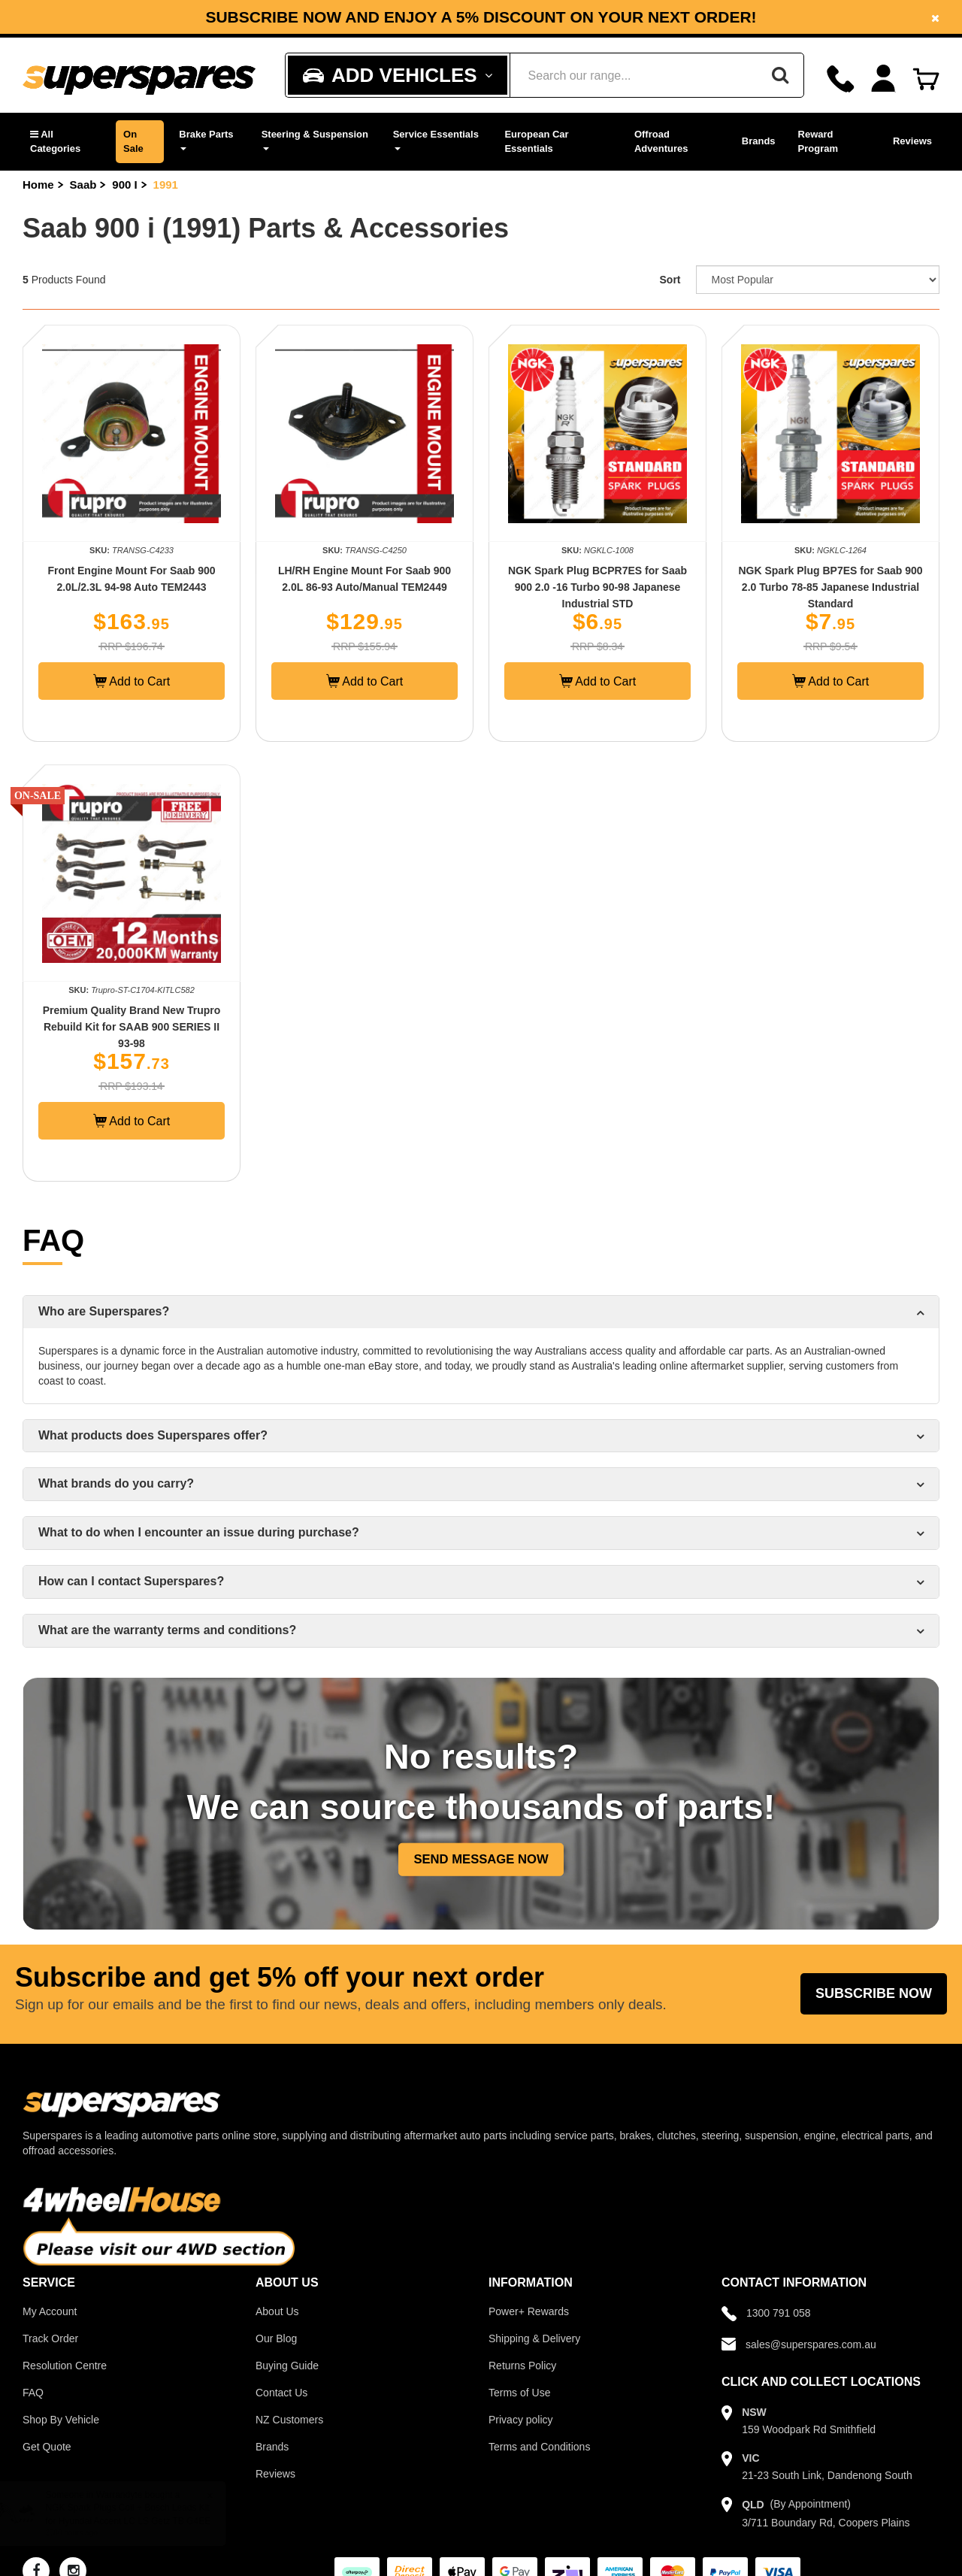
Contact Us (281, 2393)
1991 (165, 184)
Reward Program (818, 141)
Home (38, 184)
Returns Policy (522, 2366)
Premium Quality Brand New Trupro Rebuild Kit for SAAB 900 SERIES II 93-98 (132, 1026)
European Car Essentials (536, 141)
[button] (65, 141)
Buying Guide (287, 2366)
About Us (277, 2311)
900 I (124, 184)
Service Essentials (436, 139)
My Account (50, 2311)
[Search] (780, 75)
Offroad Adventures (661, 141)
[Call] (841, 78)
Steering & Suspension (315, 139)
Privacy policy (521, 2420)
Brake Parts (206, 139)
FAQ (33, 2393)
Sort (670, 280)
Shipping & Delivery (534, 2338)
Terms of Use (519, 2393)
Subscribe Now (873, 1993)
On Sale (133, 141)
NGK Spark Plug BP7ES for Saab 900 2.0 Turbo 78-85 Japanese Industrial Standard (830, 587)
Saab (83, 184)
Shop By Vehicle (61, 2420)
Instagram (402, 23)
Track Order (50, 2338)
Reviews (912, 141)
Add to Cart (132, 681)
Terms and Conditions (539, 2447)
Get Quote (47, 2447)
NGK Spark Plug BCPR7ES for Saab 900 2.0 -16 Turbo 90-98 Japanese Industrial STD (597, 587)
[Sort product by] (817, 279)
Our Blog (276, 2338)
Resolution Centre (65, 2366)
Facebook (290, 23)
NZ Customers (289, 2420)
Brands (759, 141)
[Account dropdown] (883, 78)
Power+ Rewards (529, 2311)
